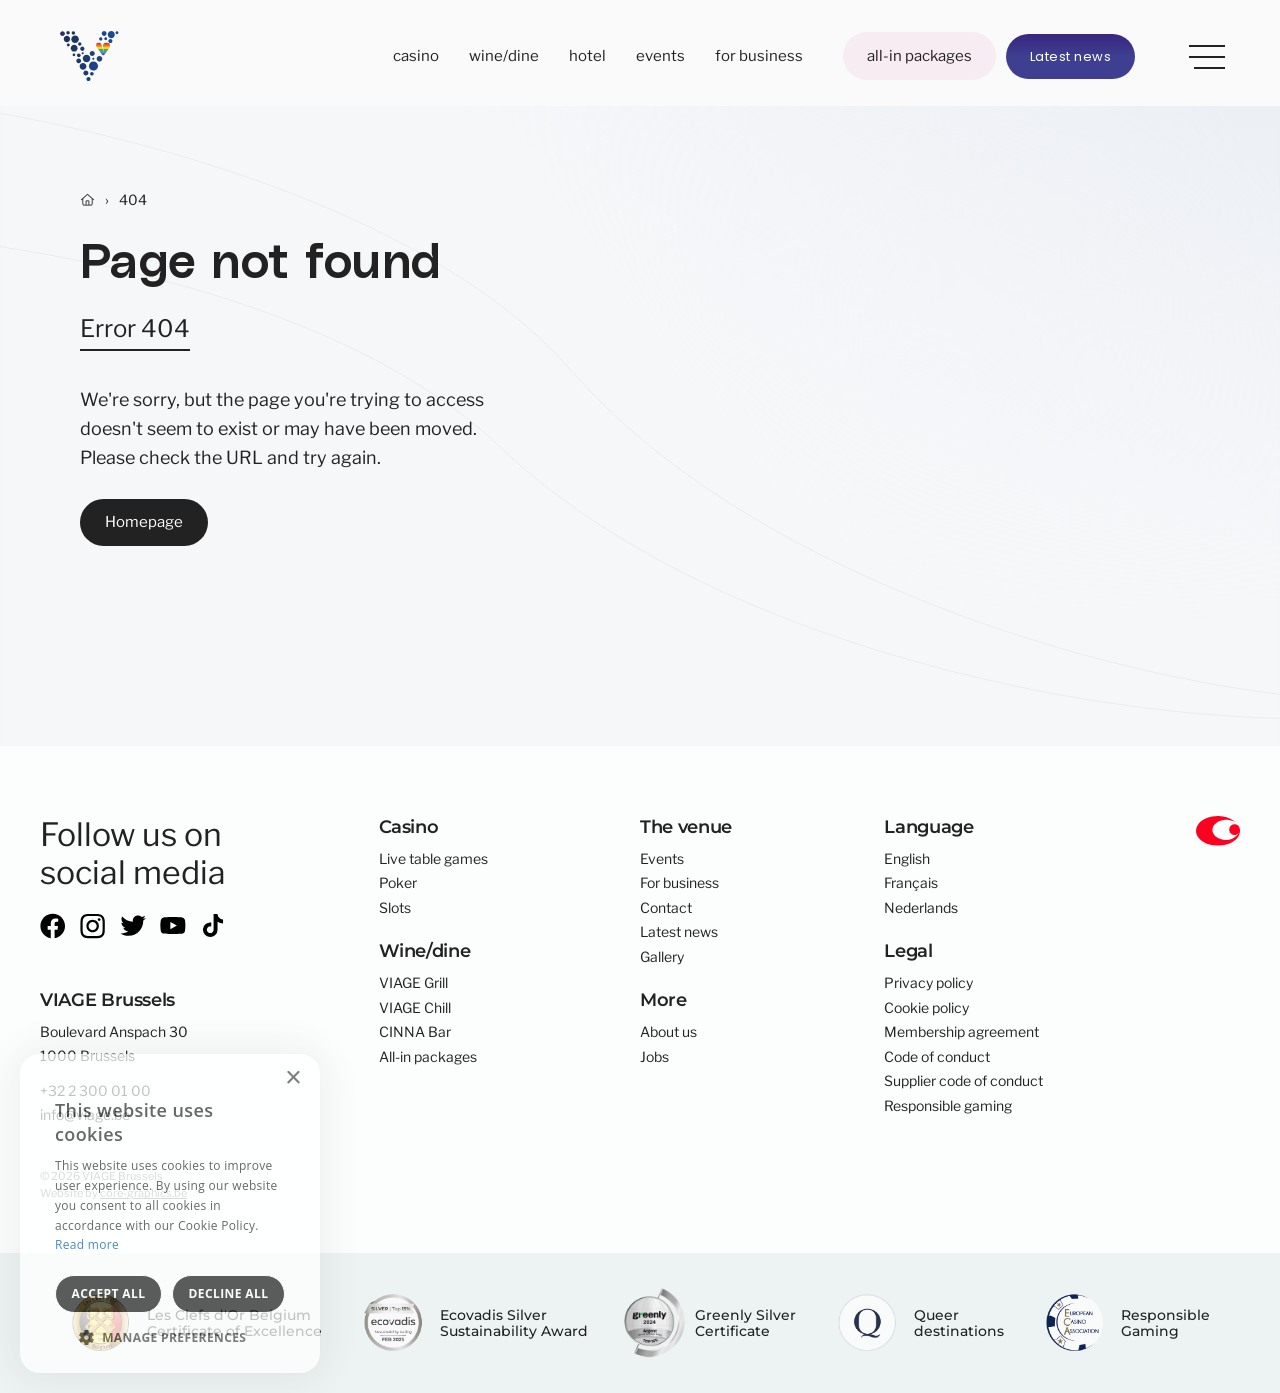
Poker (398, 883)
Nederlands (921, 908)
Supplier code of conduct (963, 1081)
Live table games (433, 859)
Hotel (587, 55)
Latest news (1071, 56)
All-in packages (919, 55)
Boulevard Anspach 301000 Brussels (114, 1044)
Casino (416, 55)
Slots (395, 908)
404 (133, 200)
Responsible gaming (948, 1106)
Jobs (654, 1057)
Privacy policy (928, 983)
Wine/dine (504, 55)
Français (911, 883)
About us (668, 1032)
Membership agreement (961, 1032)
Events (660, 55)
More (1200, 53)
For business (759, 55)
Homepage (144, 521)
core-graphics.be (143, 1193)
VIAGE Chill (415, 1008)
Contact (666, 908)
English (907, 859)
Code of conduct (937, 1057)
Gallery (662, 957)
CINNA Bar (415, 1032)
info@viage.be (85, 1115)
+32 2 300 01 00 (95, 1091)
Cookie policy (926, 1008)
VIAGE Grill (413, 983)
